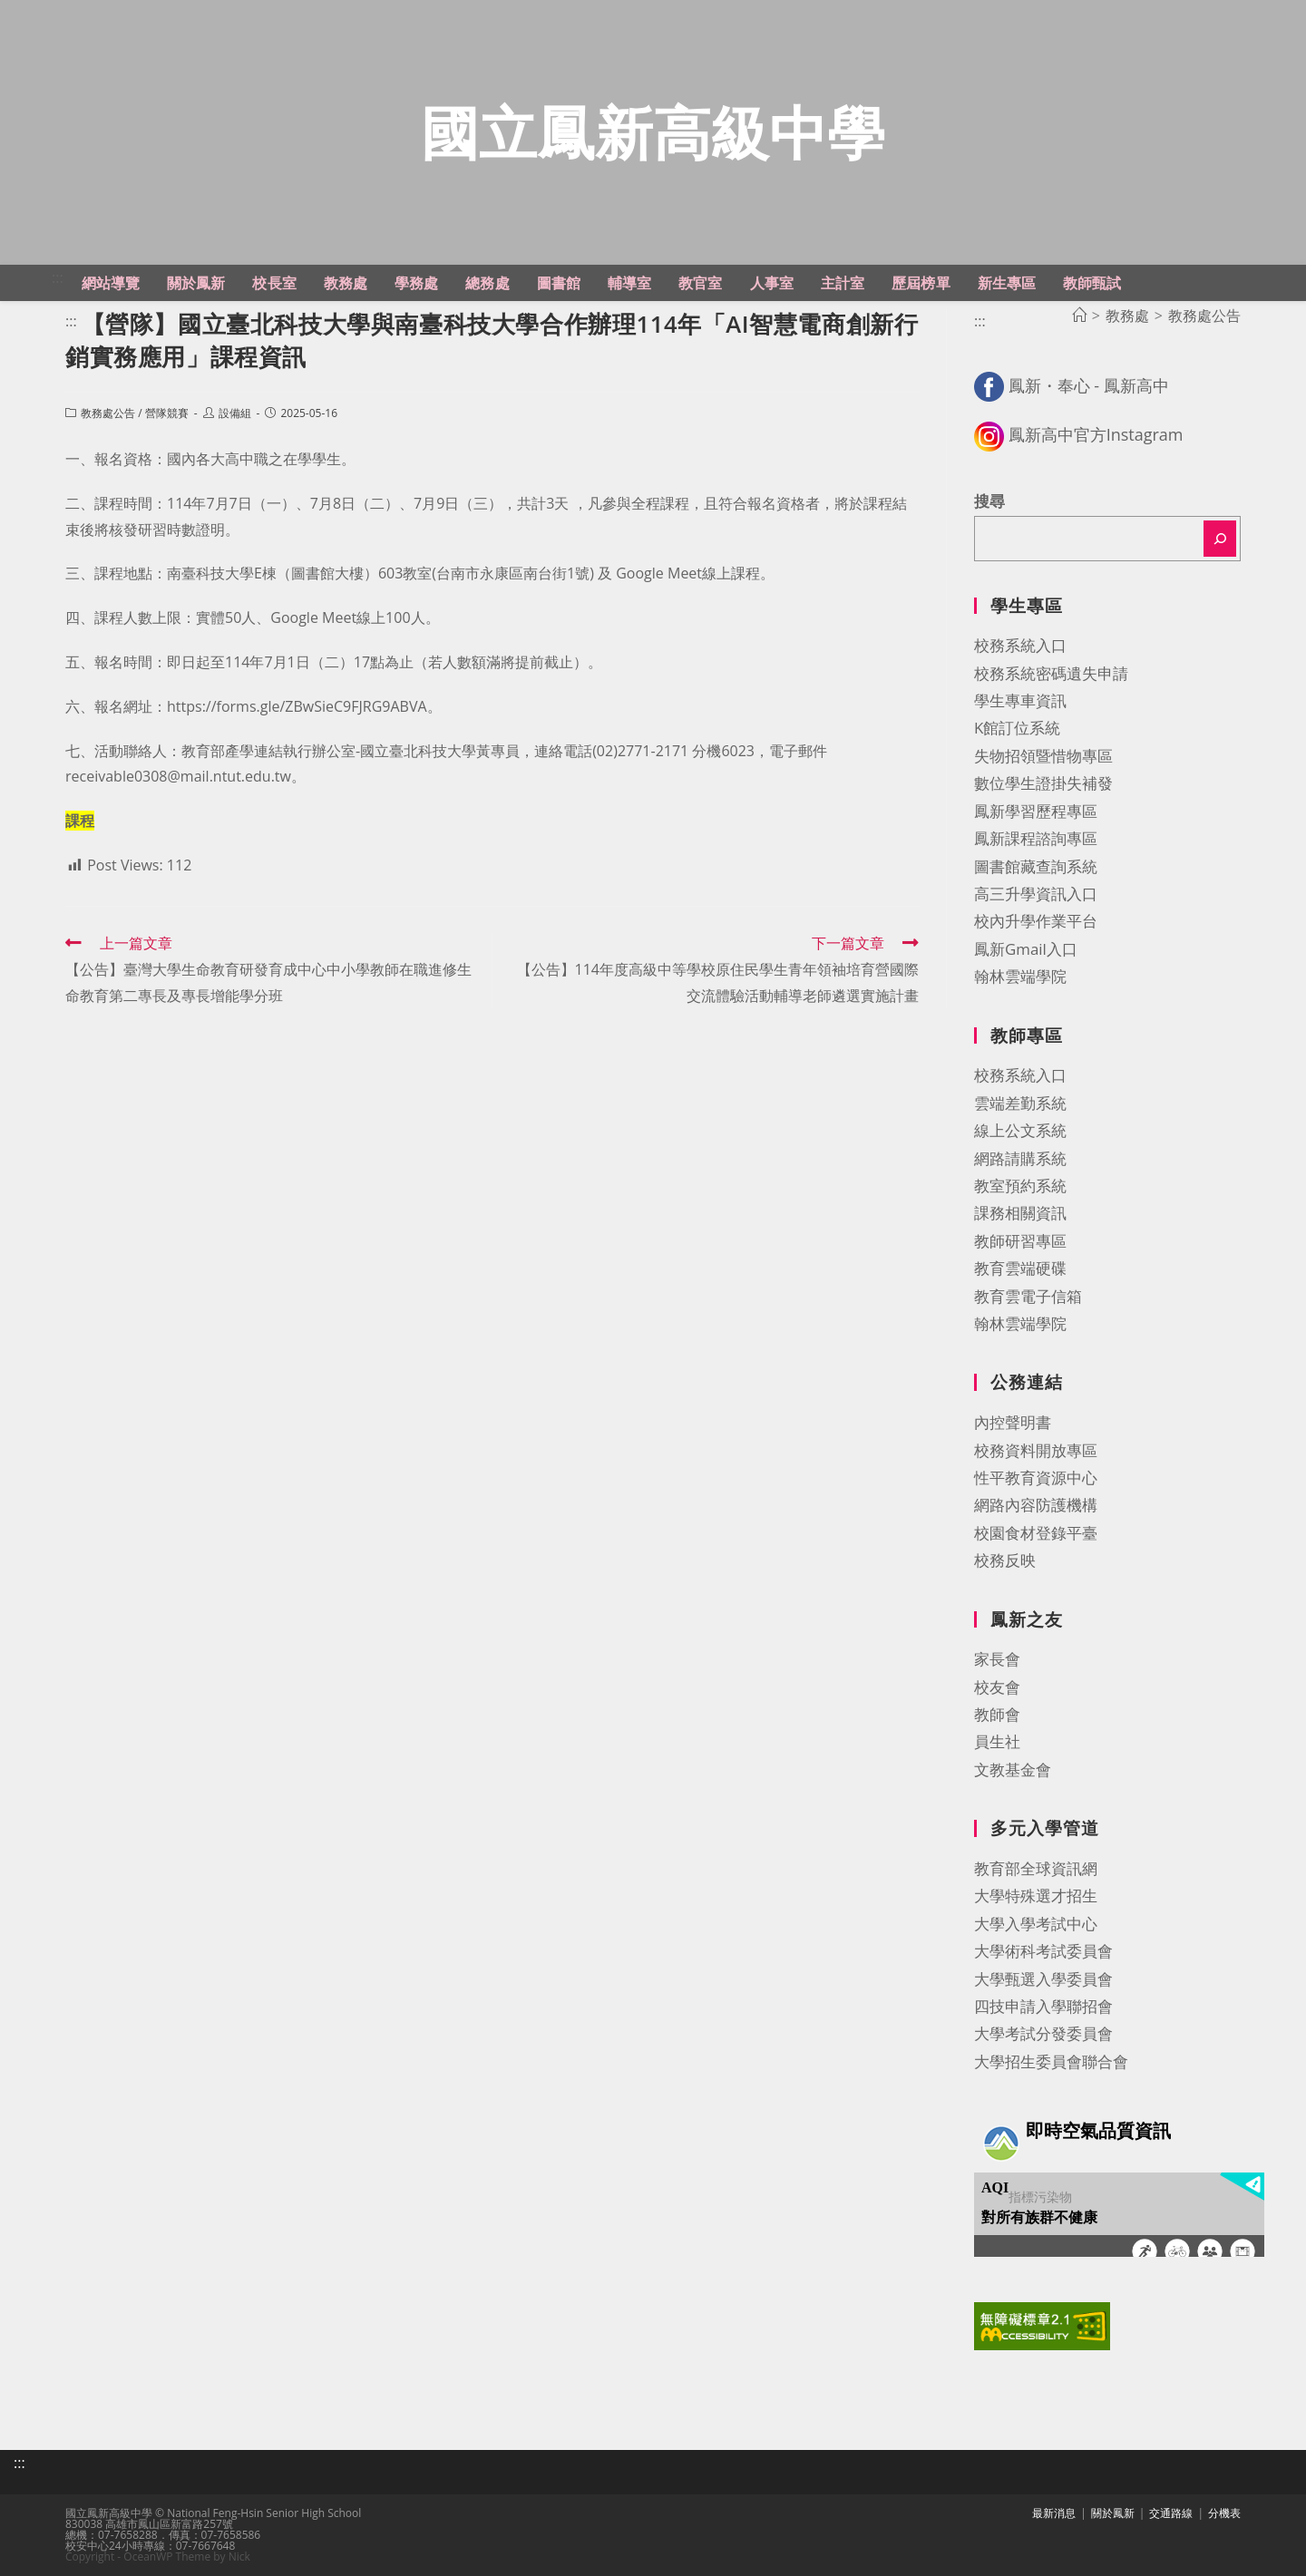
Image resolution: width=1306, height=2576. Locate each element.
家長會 (997, 1658)
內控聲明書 (1012, 1422)
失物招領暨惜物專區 (1043, 755)
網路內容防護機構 (1035, 1504)
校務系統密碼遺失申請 (1051, 673)
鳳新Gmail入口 (1025, 948)
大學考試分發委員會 (1043, 2033)
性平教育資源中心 (1035, 1477)
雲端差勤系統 (1020, 1103)
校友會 (997, 1687)
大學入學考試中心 (1035, 1923)
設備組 (235, 413)
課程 (79, 821)
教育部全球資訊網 (1035, 1868)
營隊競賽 (167, 413)
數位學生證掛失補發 (1043, 783)
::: (57, 277)
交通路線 (1171, 2513)
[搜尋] (1220, 538)
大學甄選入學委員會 (1043, 1978)
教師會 (997, 1714)
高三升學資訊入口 (1035, 893)
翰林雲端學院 (1020, 976)
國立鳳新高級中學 (653, 131)
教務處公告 (108, 413)
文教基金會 (1012, 1769)
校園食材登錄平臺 (1035, 1532)
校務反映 (1005, 1560)
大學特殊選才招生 (1035, 1895)
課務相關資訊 (1020, 1212)
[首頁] (1079, 316)
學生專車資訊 (1020, 700)
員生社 (997, 1741)
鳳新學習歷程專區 (1035, 811)
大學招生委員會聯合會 (1051, 2061)
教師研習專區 (1020, 1240)
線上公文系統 (1020, 1130)
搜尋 (989, 501)
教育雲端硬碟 (1020, 1268)
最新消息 (1054, 2513)
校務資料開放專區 (1035, 1450)
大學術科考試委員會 (1043, 1950)
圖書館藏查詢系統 (1035, 866)
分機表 (1224, 2513)
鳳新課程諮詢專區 (1035, 838)
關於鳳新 (1113, 2513)
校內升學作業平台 (1035, 920)
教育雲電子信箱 (1028, 1296)
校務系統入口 (1020, 645)
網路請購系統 (1020, 1158)
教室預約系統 (1020, 1185)
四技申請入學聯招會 (1043, 2006)
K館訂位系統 (1017, 727)
